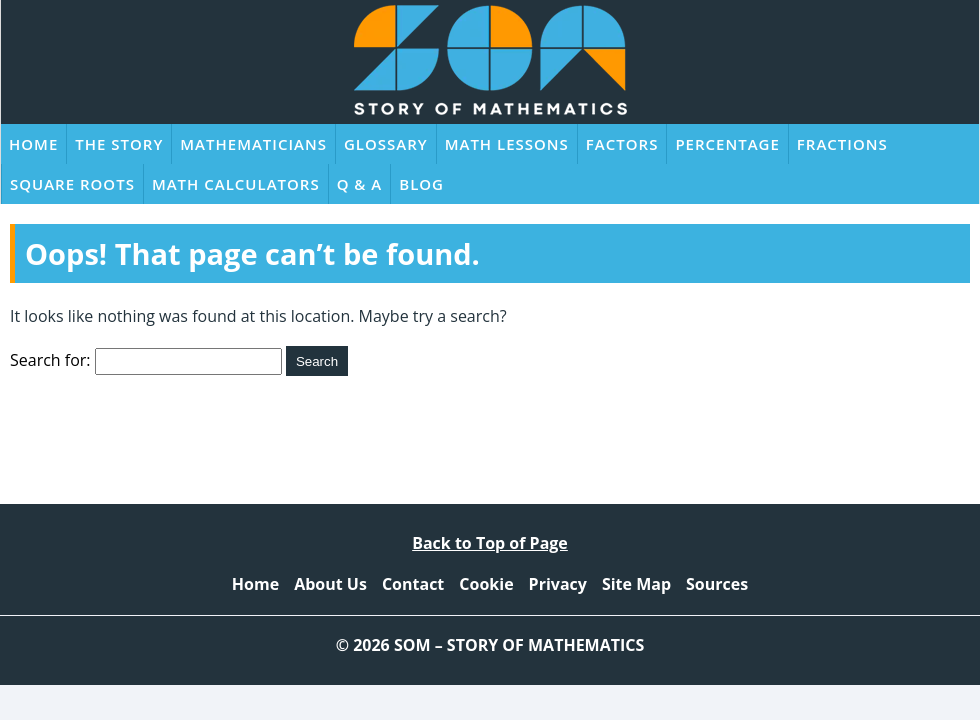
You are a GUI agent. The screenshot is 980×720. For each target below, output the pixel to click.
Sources (717, 584)
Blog (421, 184)
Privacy (558, 584)
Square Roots (72, 184)
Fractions (842, 144)
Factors (622, 144)
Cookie (486, 584)
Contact (413, 584)
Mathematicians (253, 144)
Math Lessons (507, 144)
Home (33, 144)
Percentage (727, 144)
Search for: (50, 360)
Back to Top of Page (490, 543)
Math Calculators (236, 184)
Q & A (360, 184)
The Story (119, 144)
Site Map (636, 584)
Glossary (386, 144)
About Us (330, 584)
